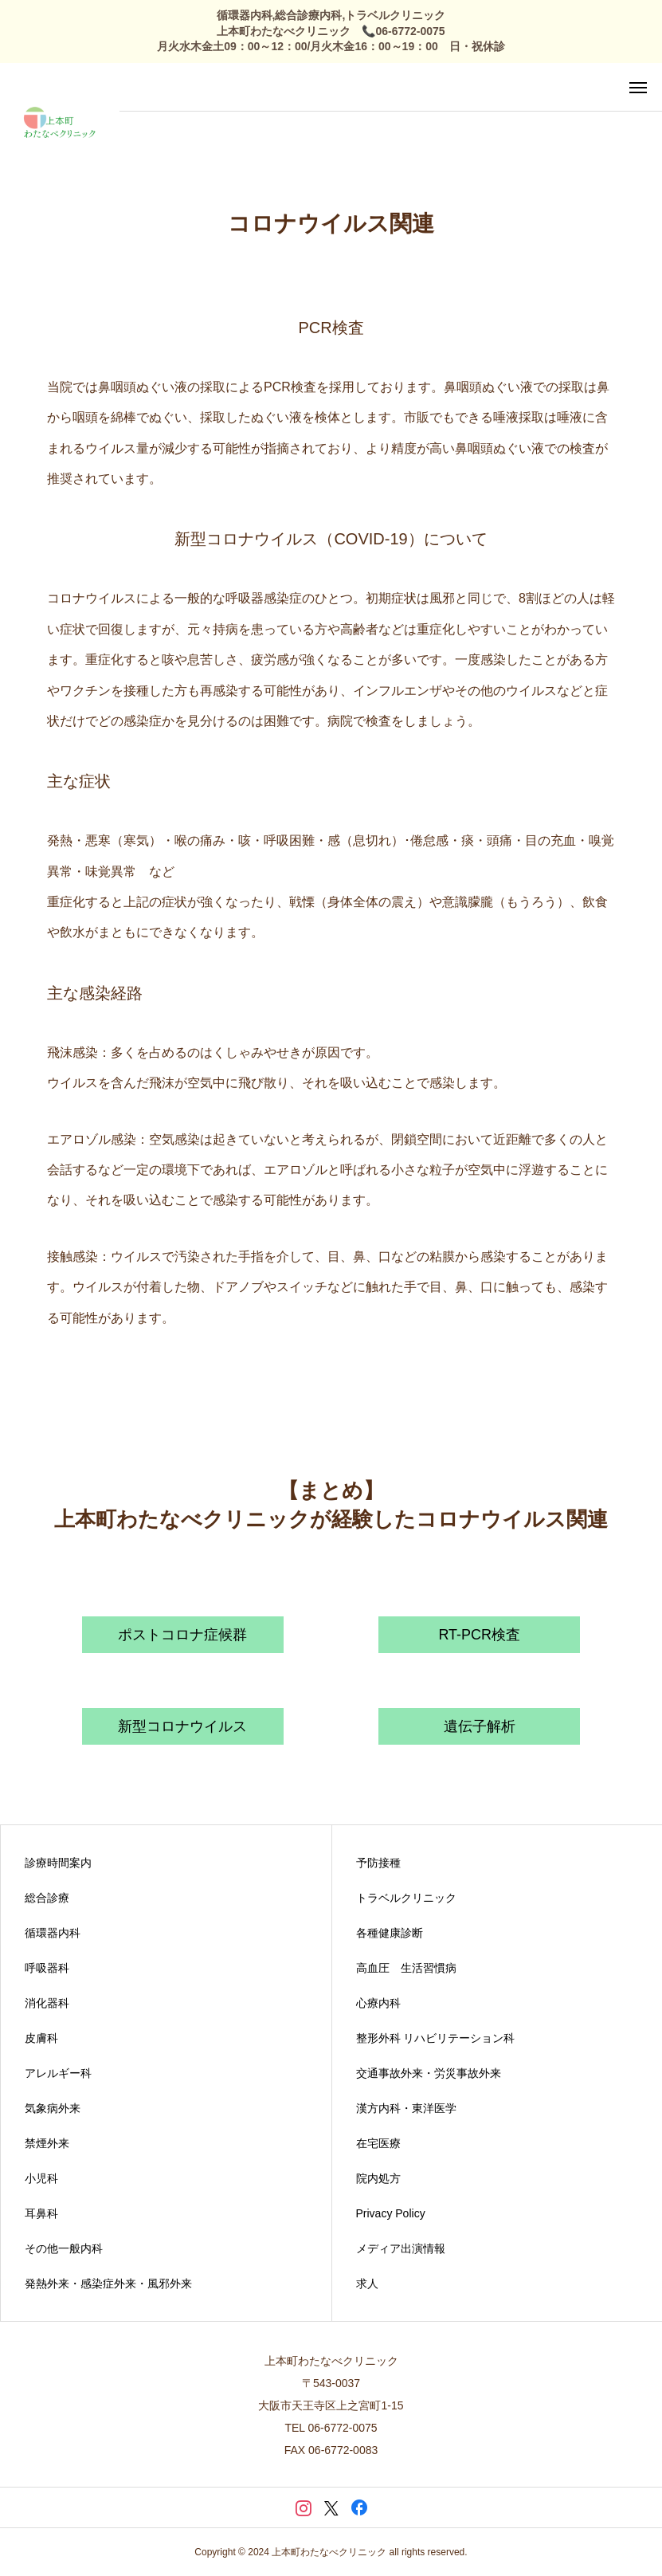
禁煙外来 (47, 2143)
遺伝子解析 (479, 1726)
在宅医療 (378, 2143)
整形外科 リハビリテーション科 (435, 2038)
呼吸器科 (47, 1967)
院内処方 (378, 2178)
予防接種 (378, 1862)
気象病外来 (52, 2108)
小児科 (41, 2178)
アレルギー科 (58, 2073)
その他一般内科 (64, 2248)
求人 (367, 2283)
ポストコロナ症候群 (182, 1635)
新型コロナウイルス (182, 1726)
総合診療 (47, 1897)
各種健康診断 (389, 1932)
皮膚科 (41, 2038)
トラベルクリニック (406, 1897)
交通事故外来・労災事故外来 (428, 2073)
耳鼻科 (41, 2213)
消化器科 (47, 2003)
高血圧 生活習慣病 (406, 1967)
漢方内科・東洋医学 (406, 2108)
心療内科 (378, 2003)
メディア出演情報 (400, 2248)
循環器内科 (52, 1932)
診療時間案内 (58, 1862)
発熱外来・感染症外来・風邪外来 (108, 2283)
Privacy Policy (390, 2213)
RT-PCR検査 (479, 1635)
